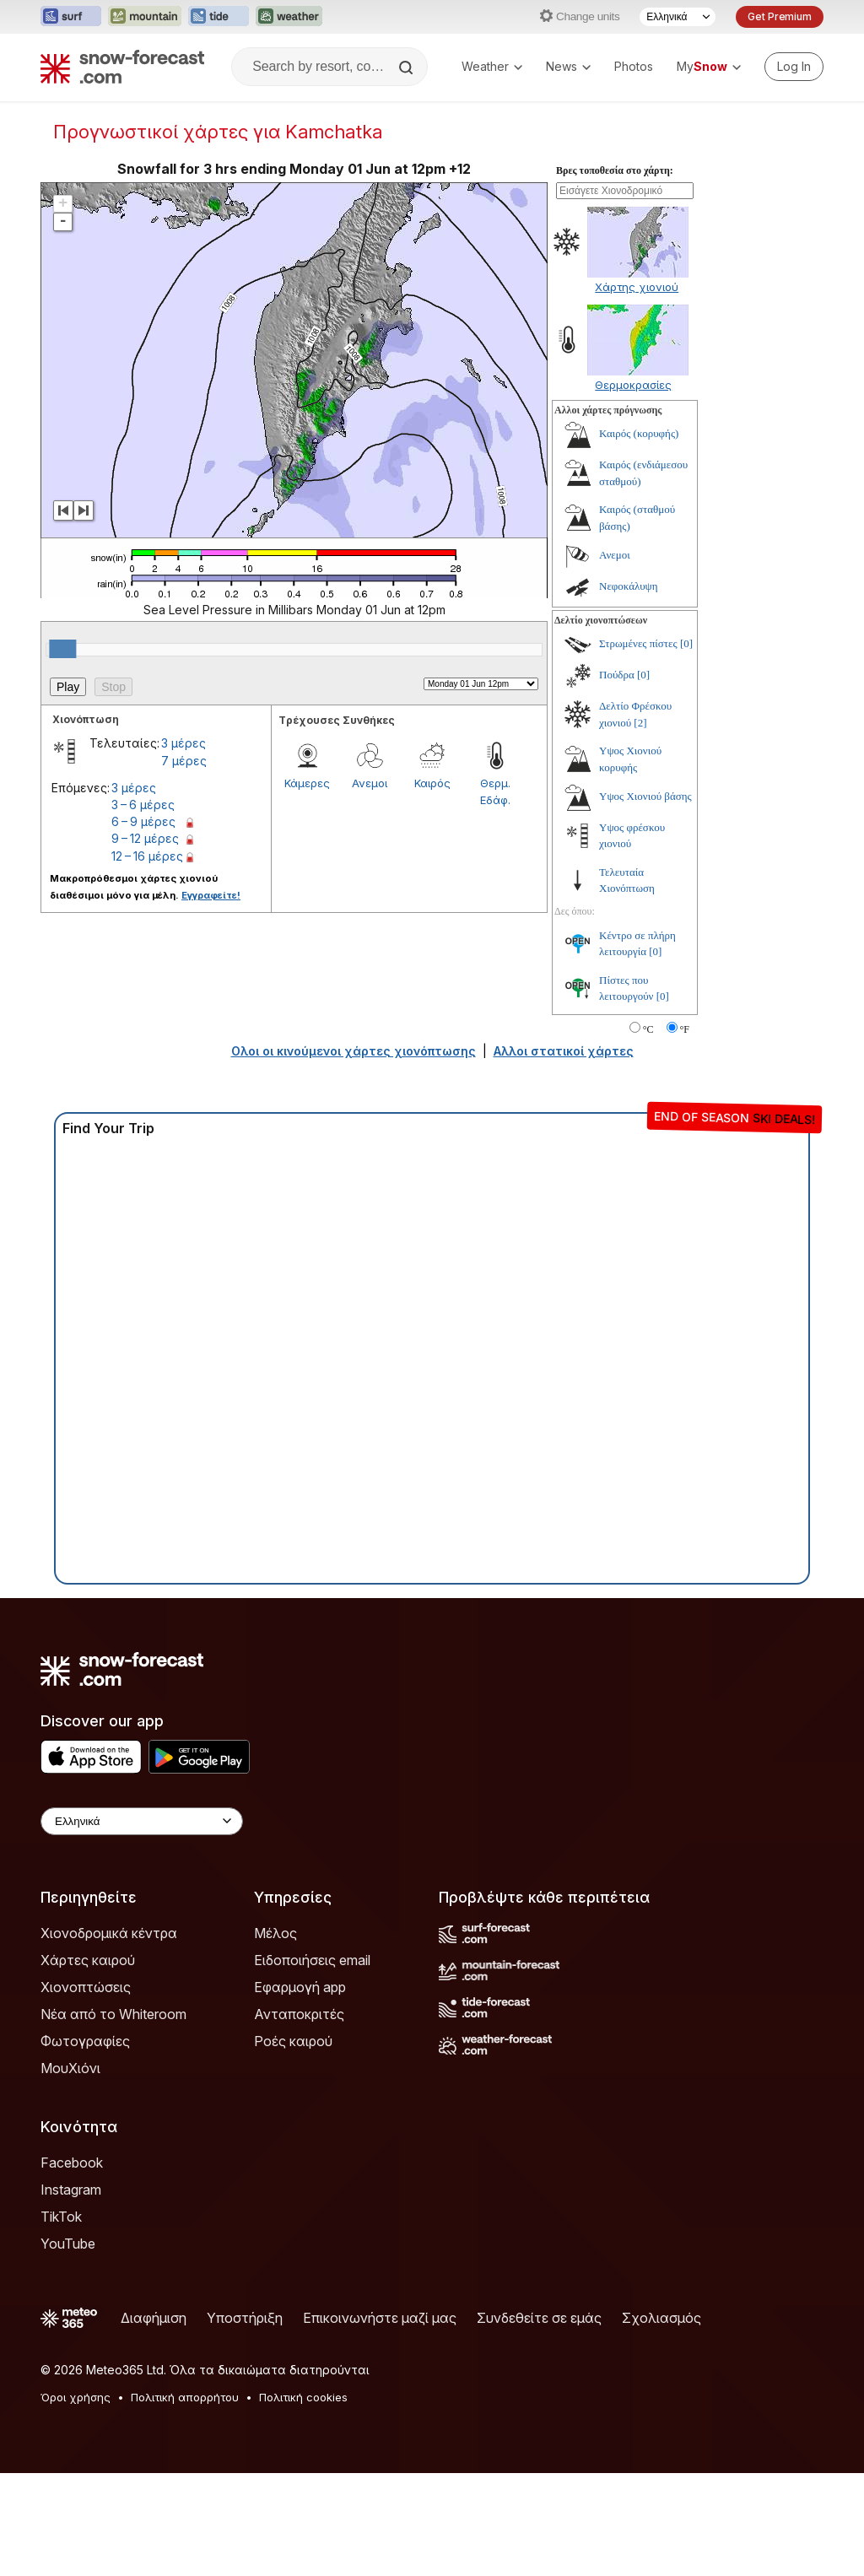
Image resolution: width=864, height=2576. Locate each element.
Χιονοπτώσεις (85, 1987)
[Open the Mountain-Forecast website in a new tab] (144, 17)
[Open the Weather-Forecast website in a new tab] (289, 17)
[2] (640, 722)
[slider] (62, 649)
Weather (492, 66)
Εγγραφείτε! (210, 895)
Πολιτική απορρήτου (185, 2397)
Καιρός (432, 783)
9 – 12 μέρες (145, 838)
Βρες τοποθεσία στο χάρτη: (614, 170)
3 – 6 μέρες (143, 804)
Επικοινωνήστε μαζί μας (379, 2317)
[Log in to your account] (794, 66)
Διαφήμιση (153, 2317)
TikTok (61, 2216)
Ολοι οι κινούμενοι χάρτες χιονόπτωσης (353, 1051)
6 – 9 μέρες (143, 821)
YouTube (67, 2243)
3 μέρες (183, 743)
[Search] (407, 67)
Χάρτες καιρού (87, 1960)
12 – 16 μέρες (147, 856)
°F (684, 1029)
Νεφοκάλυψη (628, 586)
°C (648, 1029)
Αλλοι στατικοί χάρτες (564, 1051)
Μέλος (275, 1933)
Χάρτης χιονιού (636, 287)
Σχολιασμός (661, 2317)
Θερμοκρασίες (633, 385)
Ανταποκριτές (299, 2014)
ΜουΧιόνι (70, 2068)
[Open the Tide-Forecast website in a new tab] (218, 17)
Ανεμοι (369, 783)
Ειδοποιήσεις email (312, 1960)
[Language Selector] (678, 17)
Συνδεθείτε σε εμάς (539, 2317)
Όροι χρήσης (75, 2397)
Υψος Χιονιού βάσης (645, 796)
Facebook (71, 2162)
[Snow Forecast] (122, 67)
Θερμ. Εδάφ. (495, 791)
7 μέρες (184, 760)
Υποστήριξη (245, 2317)
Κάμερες (307, 783)
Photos (633, 66)
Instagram (70, 2189)
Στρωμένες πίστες (638, 643)
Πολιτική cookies (303, 2397)
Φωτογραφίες (85, 2041)
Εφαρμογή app (300, 1987)
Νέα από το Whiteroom (113, 2014)
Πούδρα (616, 674)
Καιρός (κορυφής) (638, 433)
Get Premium (780, 16)
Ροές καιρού (293, 2041)
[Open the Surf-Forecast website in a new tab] (70, 17)
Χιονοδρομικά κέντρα (108, 1933)
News (568, 66)
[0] (686, 643)
